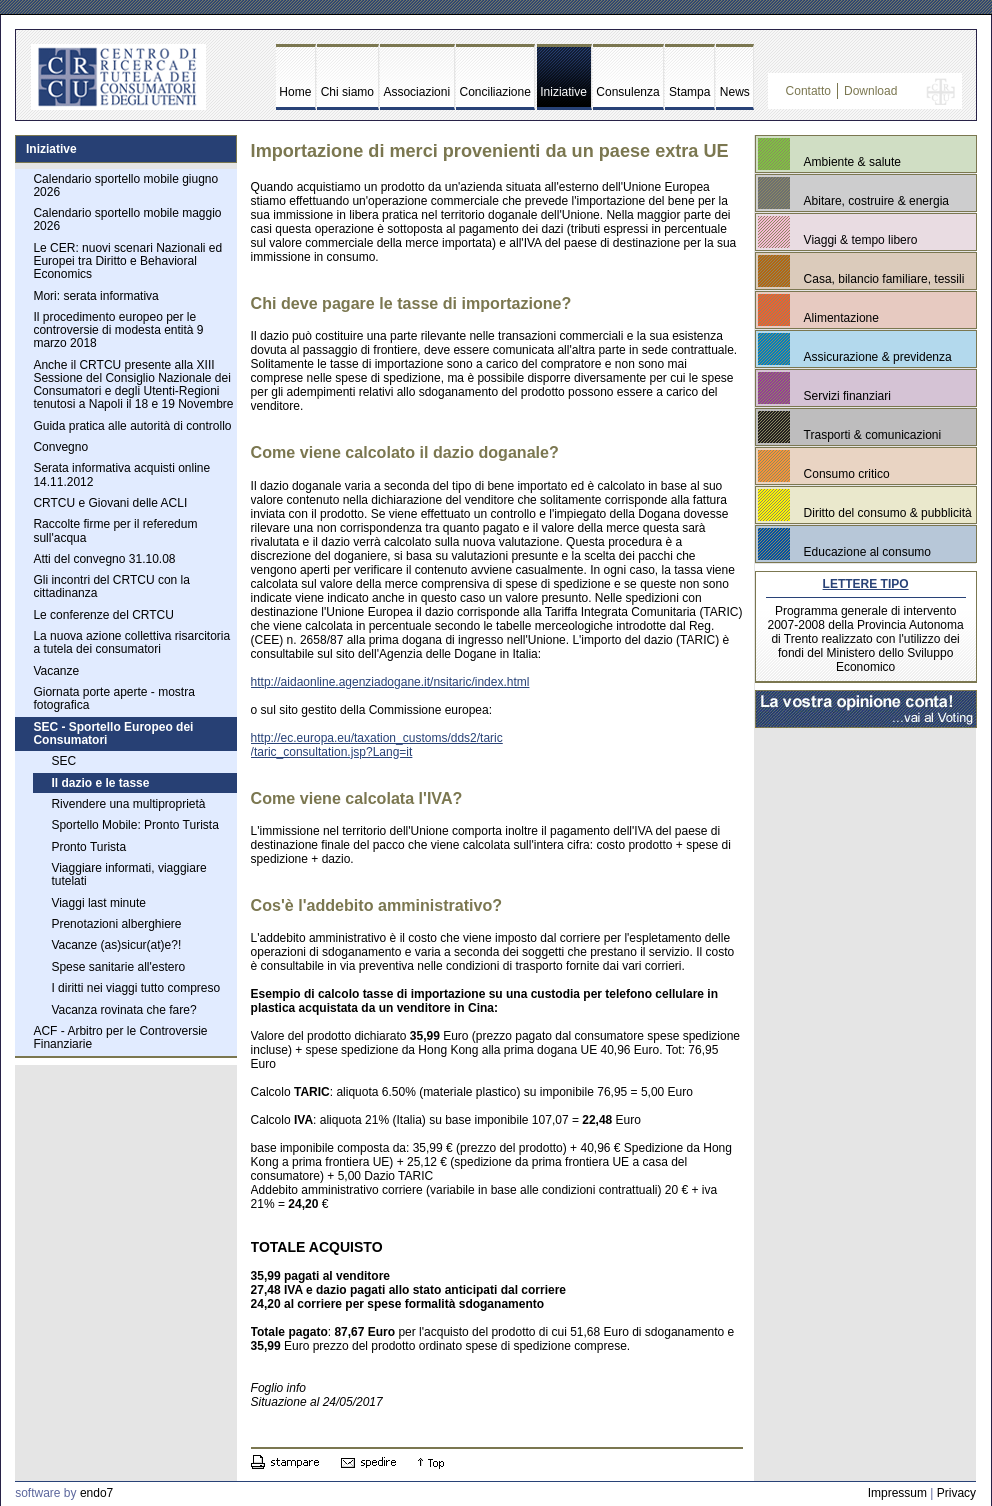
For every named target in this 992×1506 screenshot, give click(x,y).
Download (870, 91)
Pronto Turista (88, 847)
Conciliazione (495, 92)
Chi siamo (347, 92)
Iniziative (563, 92)
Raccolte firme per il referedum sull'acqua (115, 530)
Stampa (689, 92)
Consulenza (627, 92)
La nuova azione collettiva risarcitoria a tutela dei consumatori (131, 642)
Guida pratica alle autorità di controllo (132, 426)
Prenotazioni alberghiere (116, 924)
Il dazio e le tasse (100, 783)
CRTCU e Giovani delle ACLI (110, 503)
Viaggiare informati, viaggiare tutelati (128, 874)
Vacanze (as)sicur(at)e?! (116, 945)
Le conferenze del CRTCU (103, 615)
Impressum (897, 1493)
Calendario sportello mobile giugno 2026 (125, 185)
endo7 (96, 1493)
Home (295, 92)
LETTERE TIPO (866, 584)
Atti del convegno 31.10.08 (104, 559)
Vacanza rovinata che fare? (123, 1010)
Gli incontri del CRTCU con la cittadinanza (111, 586)
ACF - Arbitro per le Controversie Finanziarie (120, 1037)
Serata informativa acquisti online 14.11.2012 (121, 474)
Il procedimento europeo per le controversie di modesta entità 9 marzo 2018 (118, 330)
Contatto (808, 91)
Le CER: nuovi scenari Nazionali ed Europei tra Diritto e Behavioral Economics (127, 261)
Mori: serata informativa (95, 296)
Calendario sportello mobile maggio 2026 (127, 219)
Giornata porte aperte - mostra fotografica (113, 698)
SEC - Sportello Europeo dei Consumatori (113, 733)
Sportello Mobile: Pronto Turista (134, 825)
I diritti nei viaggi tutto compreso (135, 988)
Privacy (956, 1493)
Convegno (60, 447)
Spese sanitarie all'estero (118, 967)
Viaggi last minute (98, 903)
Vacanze (56, 671)
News (735, 92)
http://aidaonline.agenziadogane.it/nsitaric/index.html (390, 682)
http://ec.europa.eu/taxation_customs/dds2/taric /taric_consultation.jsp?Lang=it (377, 745)
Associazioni (416, 92)
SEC (63, 761)
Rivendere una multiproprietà (128, 804)
